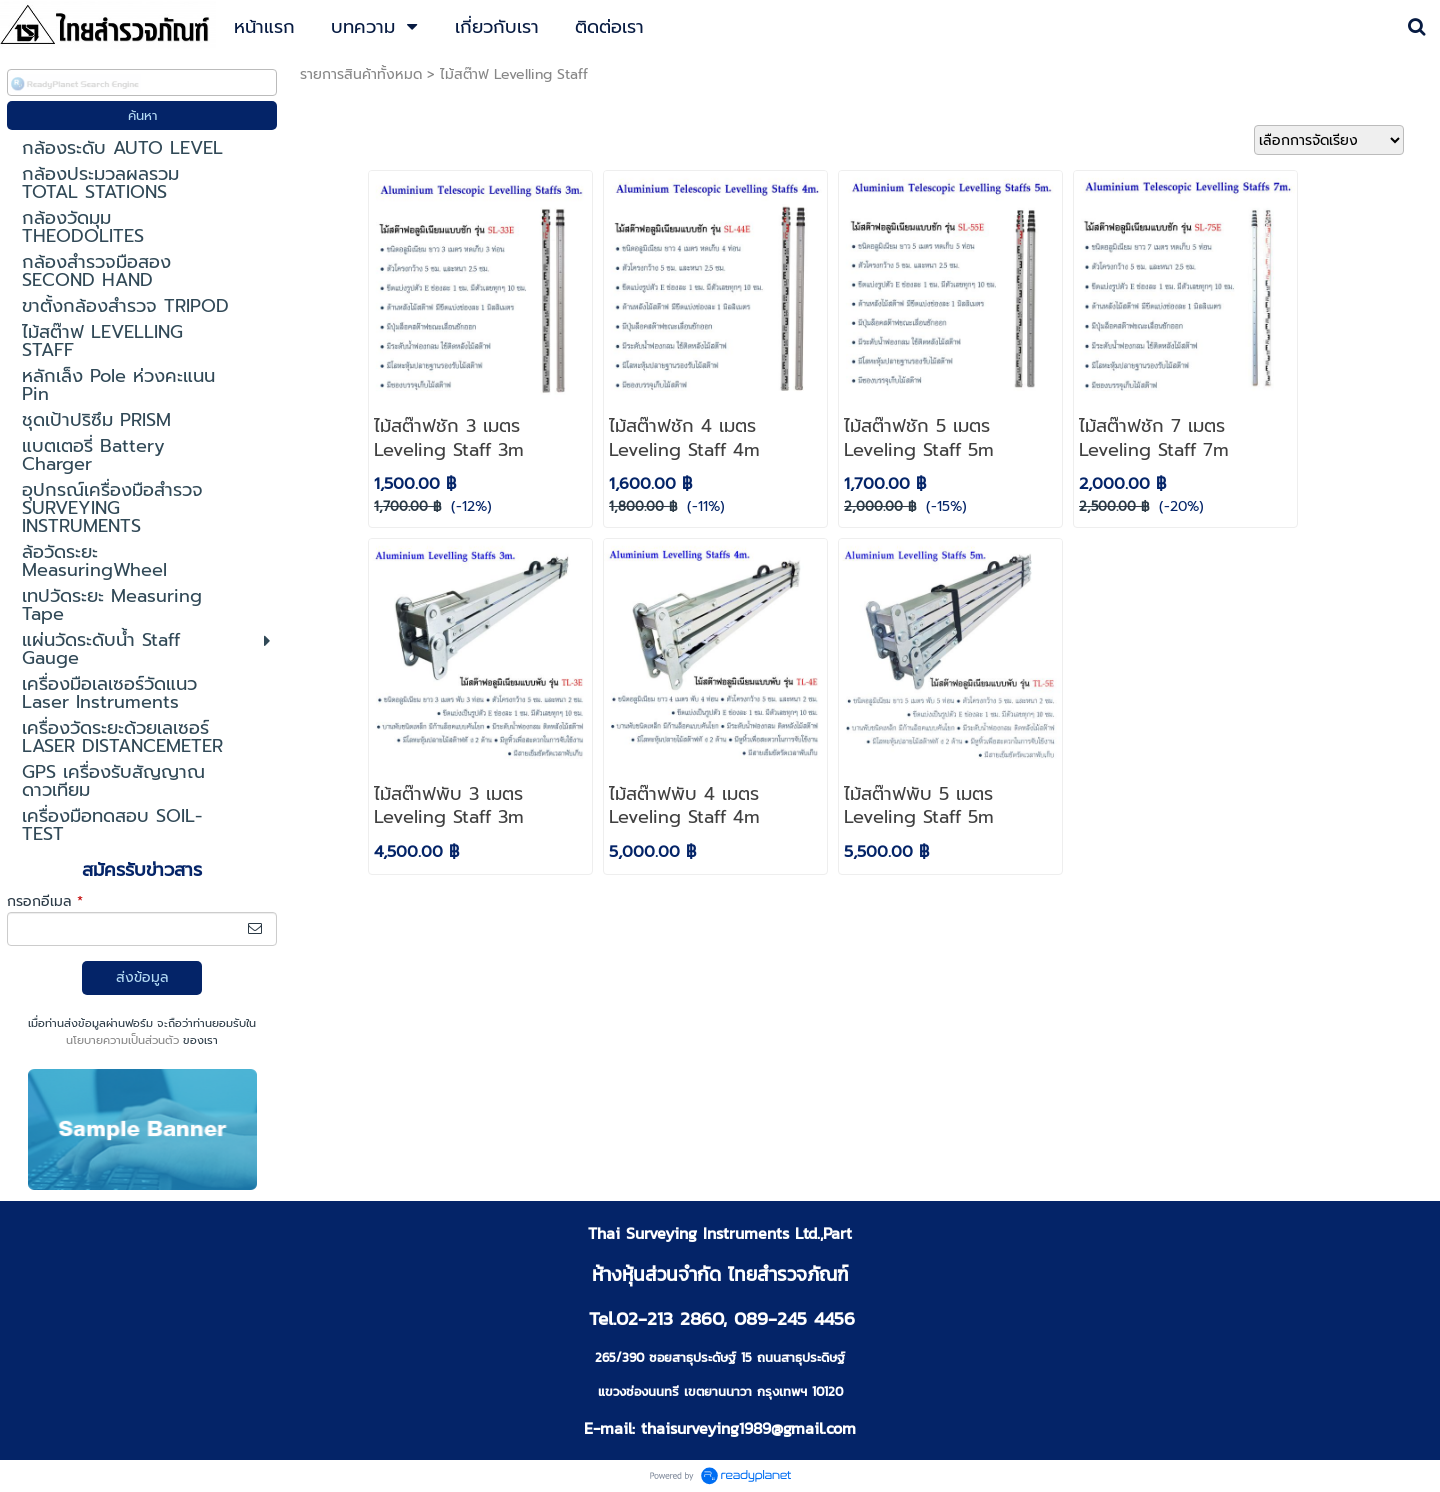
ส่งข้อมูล (142, 977)
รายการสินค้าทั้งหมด (361, 74)
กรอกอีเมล (45, 901)
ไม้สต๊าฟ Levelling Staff (514, 74)
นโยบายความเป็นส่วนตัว (122, 1040)
